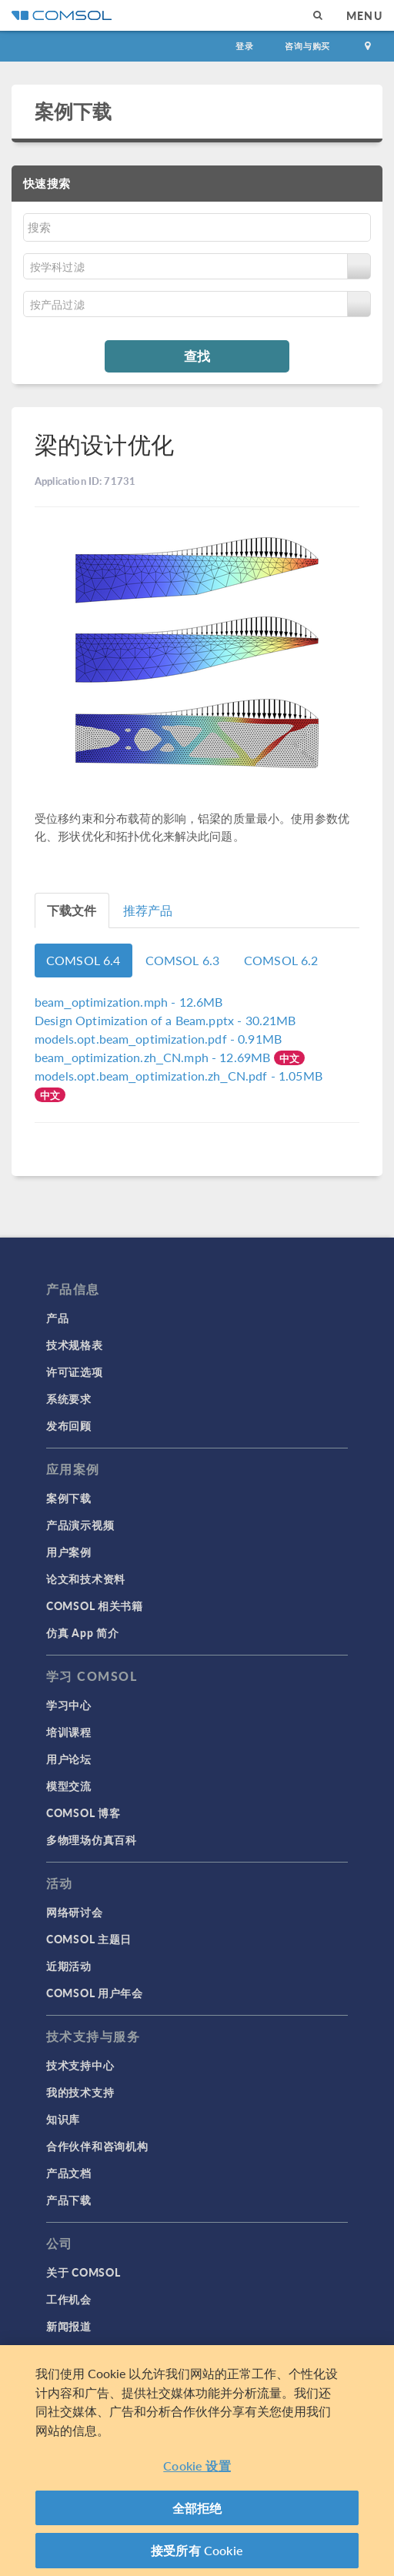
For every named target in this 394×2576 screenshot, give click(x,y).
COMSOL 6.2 (281, 960)
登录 (244, 46)
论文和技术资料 (85, 1578)
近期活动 (69, 1965)
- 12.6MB (128, 1002)
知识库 (63, 2119)
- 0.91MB (158, 1038)
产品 (57, 1317)
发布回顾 (69, 1425)
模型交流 (69, 1785)
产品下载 (69, 2199)
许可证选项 (74, 1371)
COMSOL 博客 (83, 1812)
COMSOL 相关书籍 (94, 1605)
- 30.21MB (165, 1020)
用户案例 (69, 1551)
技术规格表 (74, 1344)
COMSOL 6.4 (83, 960)
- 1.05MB (178, 1075)
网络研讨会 (74, 1911)
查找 (197, 355)
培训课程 (69, 1731)
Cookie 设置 (196, 2465)
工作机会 (69, 2299)
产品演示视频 (80, 1524)
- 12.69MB (154, 1057)
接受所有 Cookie (197, 2550)
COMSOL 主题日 (89, 1938)
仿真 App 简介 (82, 1632)
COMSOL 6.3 (182, 960)
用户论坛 (69, 1758)
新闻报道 (69, 2326)
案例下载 (73, 111)
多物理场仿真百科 (91, 1839)
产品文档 (69, 2172)
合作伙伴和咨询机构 (97, 2145)
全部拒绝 (197, 2508)
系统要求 (69, 1398)
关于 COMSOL (83, 2272)
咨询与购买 (307, 46)
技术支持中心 (80, 2065)
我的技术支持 (80, 2092)
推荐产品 (148, 910)
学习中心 (69, 1704)
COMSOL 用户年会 (94, 1992)
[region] (197, 2460)
